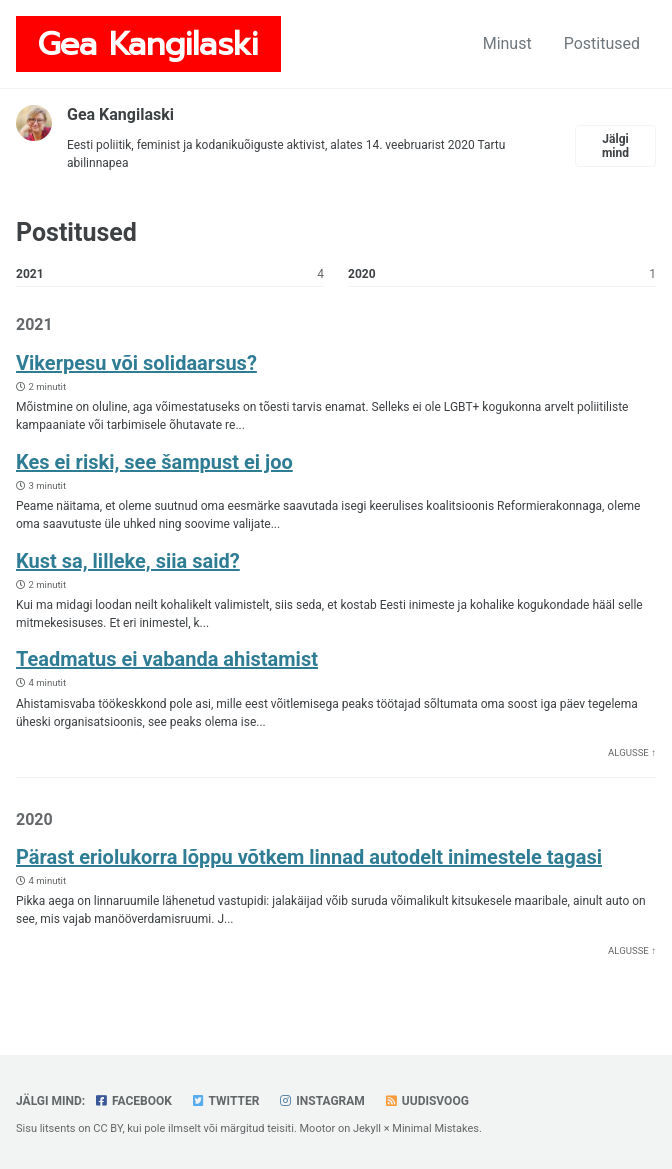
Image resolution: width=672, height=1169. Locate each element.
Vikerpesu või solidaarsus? (136, 363)
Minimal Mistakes (435, 1128)
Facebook (133, 1101)
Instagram (321, 1101)
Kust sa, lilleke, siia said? (128, 561)
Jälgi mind (615, 146)
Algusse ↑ (632, 752)
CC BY (107, 1128)
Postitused (602, 43)
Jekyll (367, 1128)
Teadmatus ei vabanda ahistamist (167, 659)
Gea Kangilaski (148, 44)
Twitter (225, 1101)
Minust (507, 43)
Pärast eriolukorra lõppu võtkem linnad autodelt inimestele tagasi (309, 857)
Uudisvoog (426, 1101)
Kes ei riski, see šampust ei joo (154, 462)
